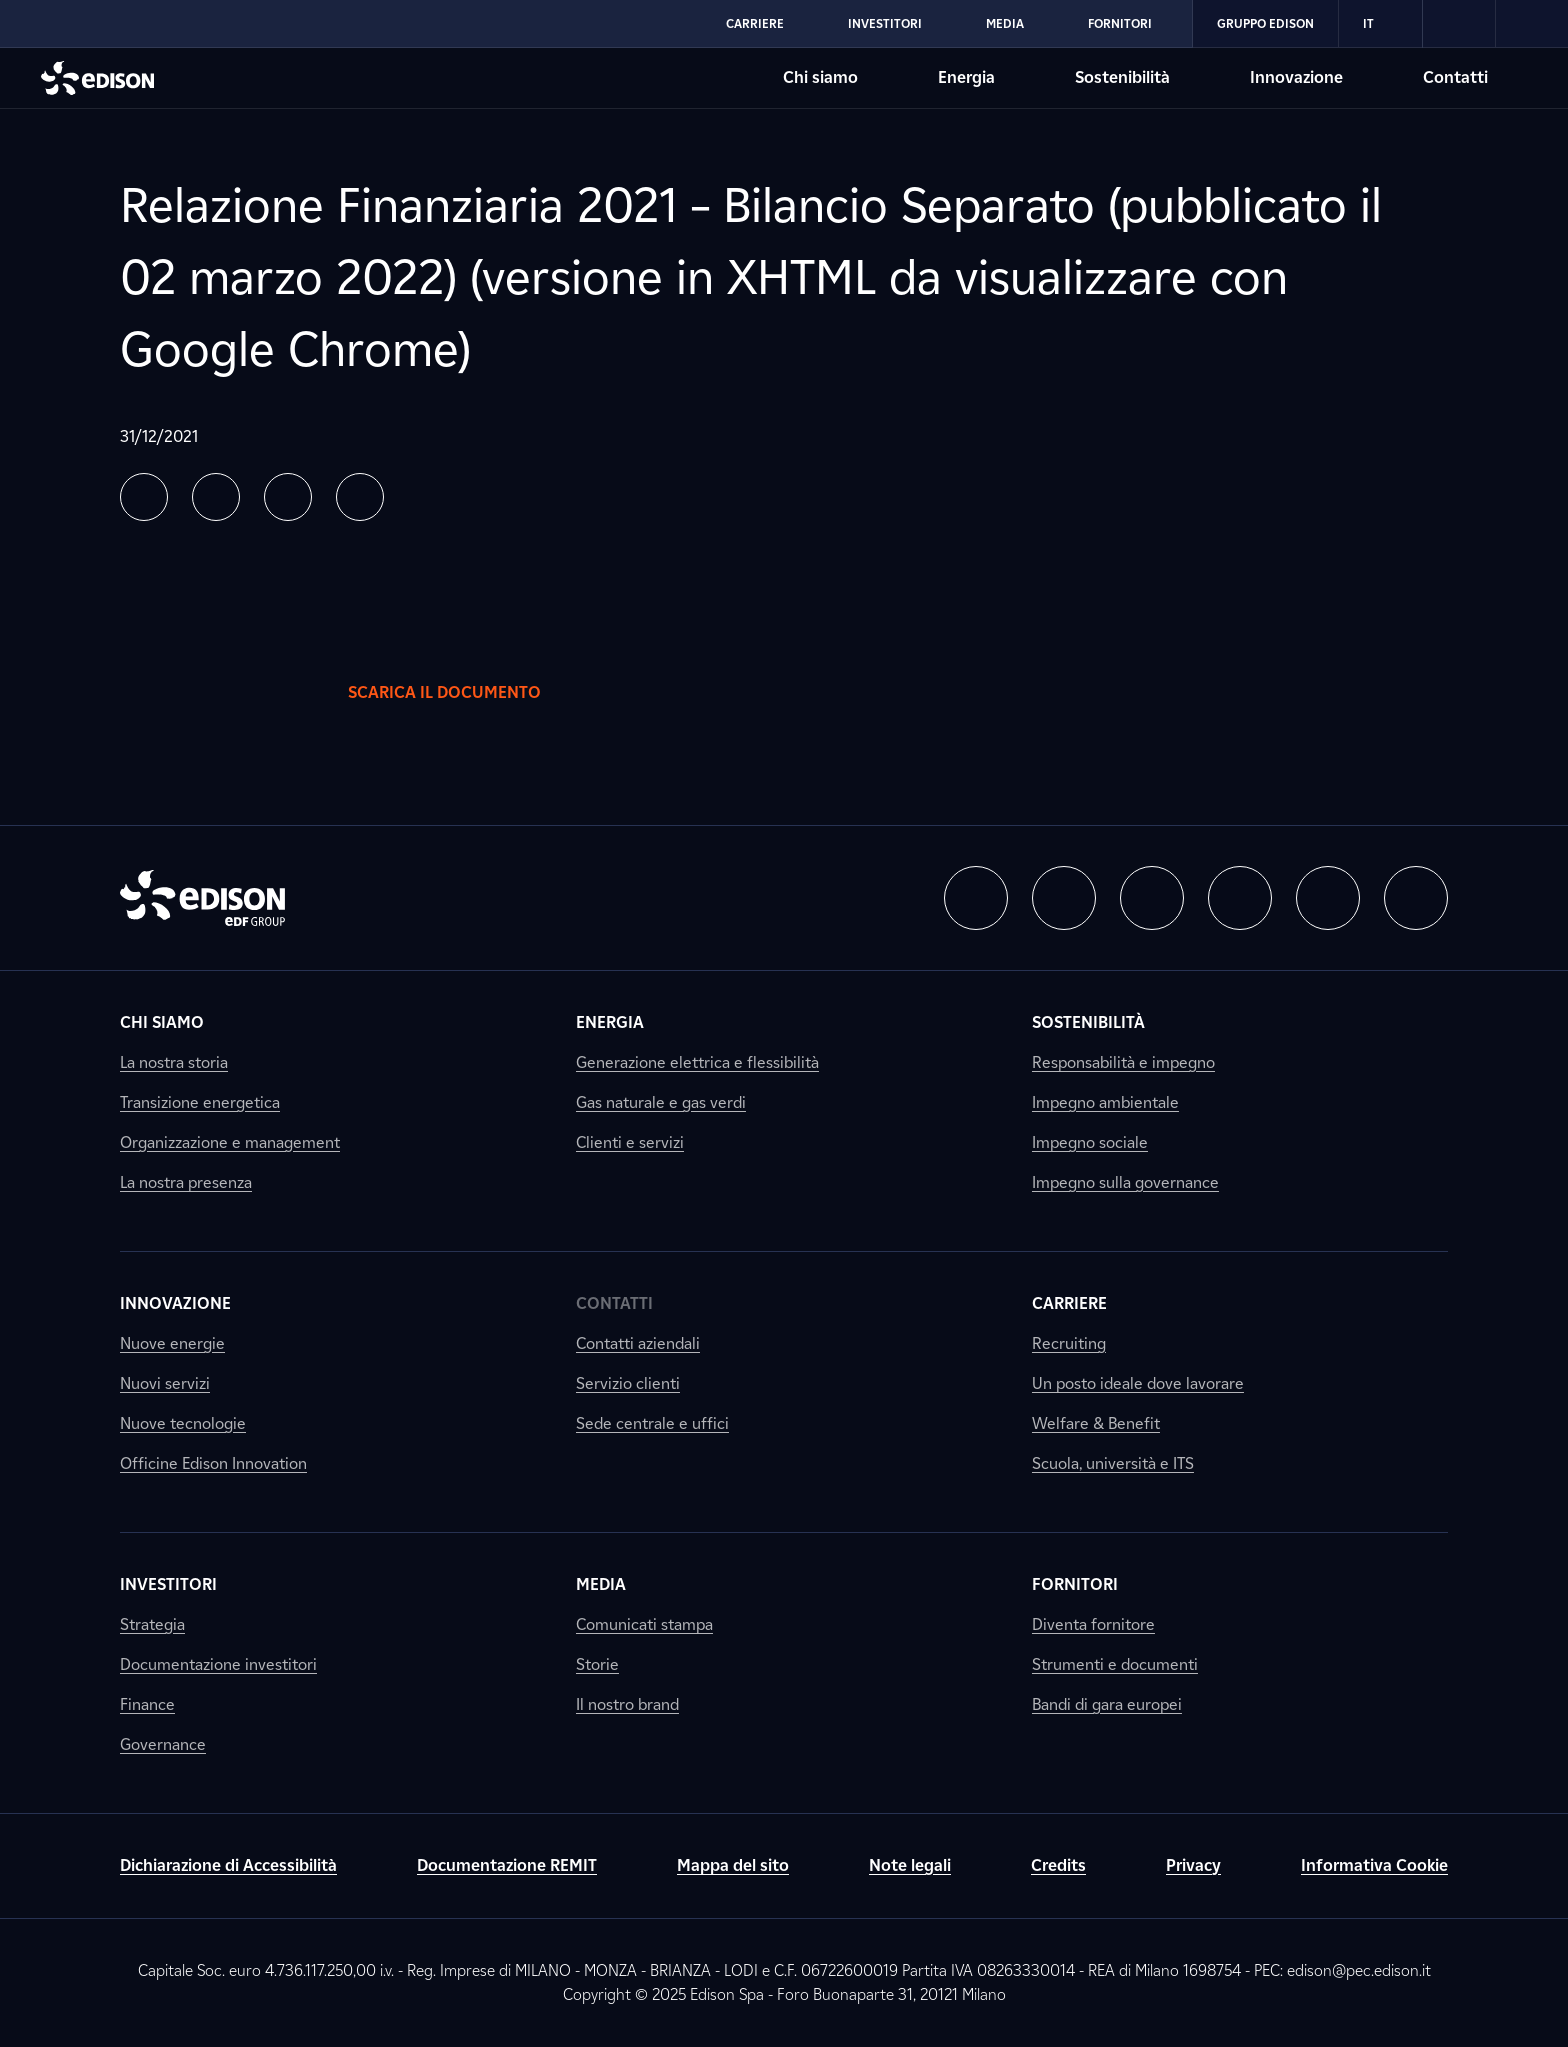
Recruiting (1069, 1343)
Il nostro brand (627, 1704)
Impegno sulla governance (1125, 1182)
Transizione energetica (200, 1102)
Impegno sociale (1090, 1142)
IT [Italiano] (1380, 24)
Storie (597, 1664)
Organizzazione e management (230, 1142)
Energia (610, 1022)
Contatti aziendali (638, 1343)
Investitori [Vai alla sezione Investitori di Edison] (885, 23)
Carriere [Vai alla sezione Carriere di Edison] (755, 23)
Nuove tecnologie (183, 1423)
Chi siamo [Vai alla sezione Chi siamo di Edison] (820, 77)
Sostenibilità (1088, 1022)
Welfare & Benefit (1096, 1423)
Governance (163, 1744)
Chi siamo (162, 1022)
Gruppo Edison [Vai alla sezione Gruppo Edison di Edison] (1265, 23)
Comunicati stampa (644, 1624)
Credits (1058, 1865)
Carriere (1069, 1303)
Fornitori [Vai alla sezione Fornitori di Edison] (1120, 23)
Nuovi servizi (165, 1383)
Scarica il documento (464, 693)
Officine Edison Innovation (213, 1463)
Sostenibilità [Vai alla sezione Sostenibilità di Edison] (1122, 77)
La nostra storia (174, 1062)
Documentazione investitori (218, 1664)
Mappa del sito (733, 1865)
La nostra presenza (186, 1182)
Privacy (1193, 1865)
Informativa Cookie (1374, 1865)
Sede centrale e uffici (652, 1423)
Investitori (168, 1584)
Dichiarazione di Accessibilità (228, 1865)
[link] (1459, 24)
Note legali (910, 1865)
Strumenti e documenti (1115, 1664)
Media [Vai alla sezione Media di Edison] (1005, 23)
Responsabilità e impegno (1123, 1062)
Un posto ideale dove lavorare (1138, 1383)
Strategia (152, 1624)
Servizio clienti (628, 1383)
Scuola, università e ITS (1113, 1463)
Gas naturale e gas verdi (661, 1102)
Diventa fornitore (1093, 1624)
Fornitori (1075, 1584)
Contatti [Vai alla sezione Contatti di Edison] (1455, 77)
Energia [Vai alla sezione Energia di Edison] (966, 77)
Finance (147, 1704)
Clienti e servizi (630, 1142)
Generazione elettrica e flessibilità (697, 1062)
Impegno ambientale (1105, 1102)
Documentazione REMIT (507, 1865)
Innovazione (175, 1303)
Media (601, 1584)
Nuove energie (172, 1343)
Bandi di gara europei (1107, 1704)
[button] (144, 497)
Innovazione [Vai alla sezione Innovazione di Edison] (1296, 77)
